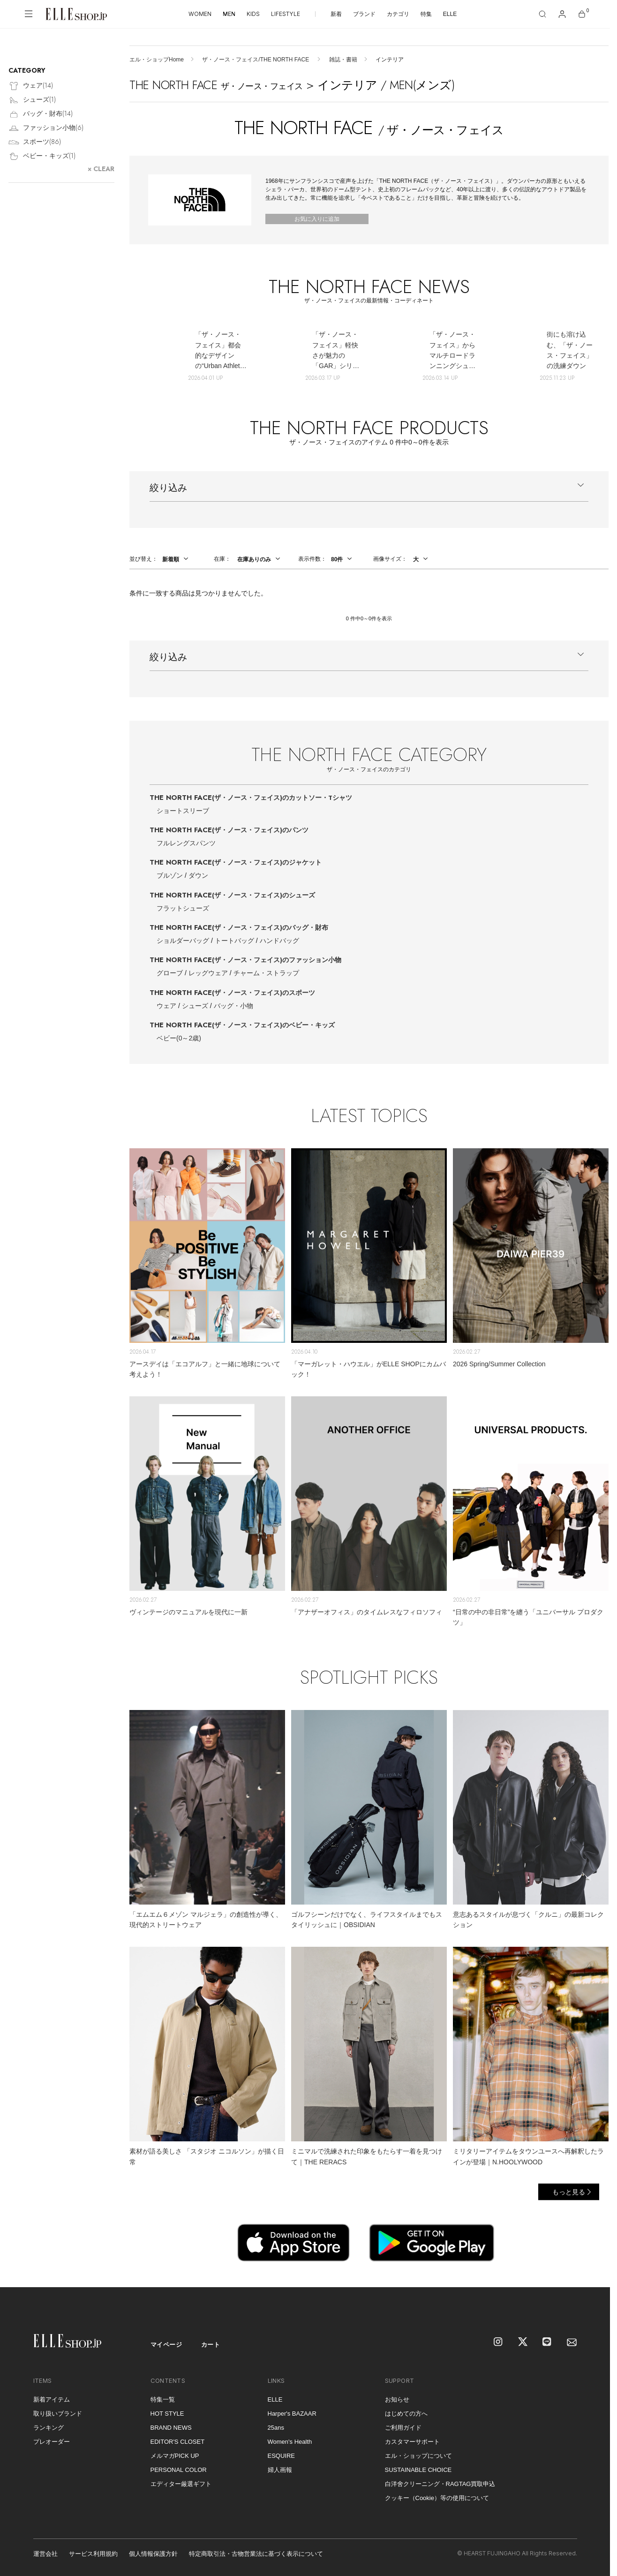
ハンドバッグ (279, 940)
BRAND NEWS (171, 2428)
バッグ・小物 (233, 1005)
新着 (336, 14)
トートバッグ (234, 940)
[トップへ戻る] (591, 2268)
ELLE (450, 14)
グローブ (170, 973)
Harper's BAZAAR (292, 2413)
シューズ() (32, 100)
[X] (523, 2342)
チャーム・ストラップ (266, 973)
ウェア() (30, 86)
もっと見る (568, 2192)
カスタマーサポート (412, 2442)
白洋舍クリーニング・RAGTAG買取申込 (440, 2484)
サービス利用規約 (93, 2553)
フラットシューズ (183, 908)
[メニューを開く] (28, 14)
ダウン (198, 875)
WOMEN (199, 13)
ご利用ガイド (403, 2428)
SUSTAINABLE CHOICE (418, 2470)
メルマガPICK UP (174, 2456)
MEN (229, 13)
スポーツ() (34, 142)
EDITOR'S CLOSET (177, 2442)
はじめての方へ (406, 2413)
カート (210, 2345)
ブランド (364, 14)
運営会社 (45, 2553)
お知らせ (397, 2399)
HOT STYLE (167, 2413)
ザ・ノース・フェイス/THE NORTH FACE (256, 59)
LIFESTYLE (285, 13)
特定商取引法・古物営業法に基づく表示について (256, 2553)
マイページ (166, 2345)
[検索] (542, 14)
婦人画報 (280, 2470)
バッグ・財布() (40, 114)
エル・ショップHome (156, 59)
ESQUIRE (281, 2456)
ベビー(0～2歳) (179, 1038)
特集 (426, 14)
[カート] (582, 14)
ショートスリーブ (183, 810)
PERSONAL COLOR (178, 2470)
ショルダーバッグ (183, 940)
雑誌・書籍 (343, 59)
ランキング (48, 2428)
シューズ (195, 1005)
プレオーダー (51, 2442)
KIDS (253, 13)
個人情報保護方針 (153, 2553)
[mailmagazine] (572, 2342)
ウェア (166, 1005)
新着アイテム (51, 2399)
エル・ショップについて (418, 2456)
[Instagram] (499, 2342)
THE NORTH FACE (251, 797)
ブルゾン (170, 875)
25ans (276, 2428)
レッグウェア (208, 973)
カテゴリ (398, 14)
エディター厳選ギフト (180, 2484)
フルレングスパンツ (186, 843)
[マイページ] (562, 14)
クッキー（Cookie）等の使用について (437, 2498)
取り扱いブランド (57, 2413)
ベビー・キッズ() (41, 156)
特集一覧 (162, 2399)
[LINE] (547, 2342)
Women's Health (290, 2442)
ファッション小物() (45, 128)
